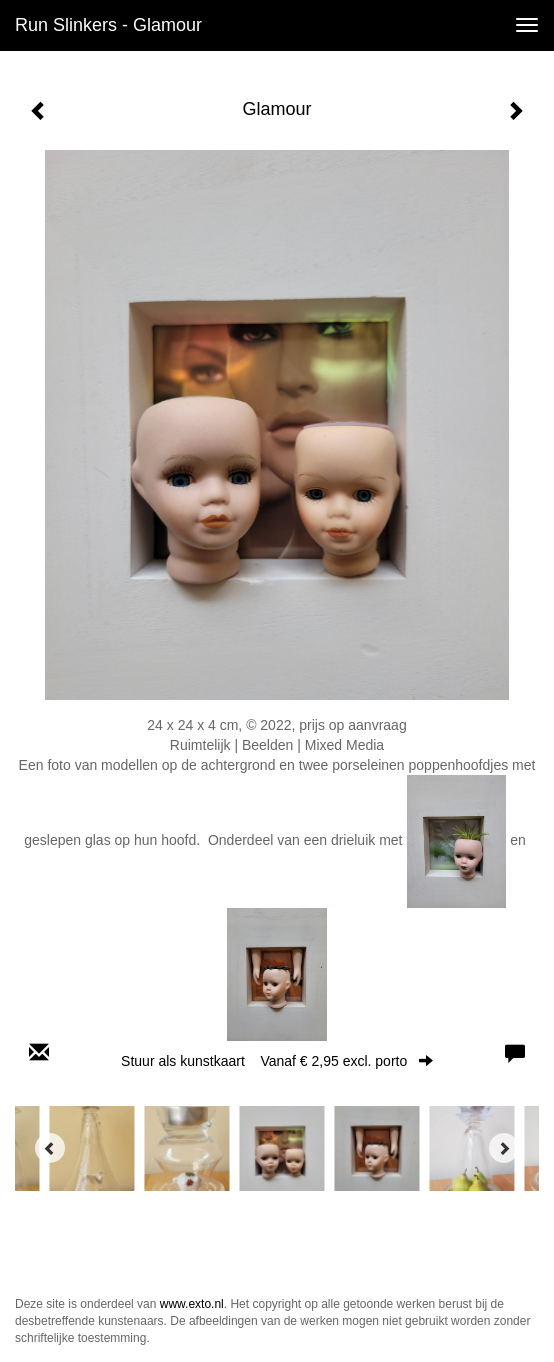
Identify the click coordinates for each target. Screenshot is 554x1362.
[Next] (504, 1148)
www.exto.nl (192, 1304)
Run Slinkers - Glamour (108, 25)
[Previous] (50, 1148)
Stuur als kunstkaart (277, 1061)
